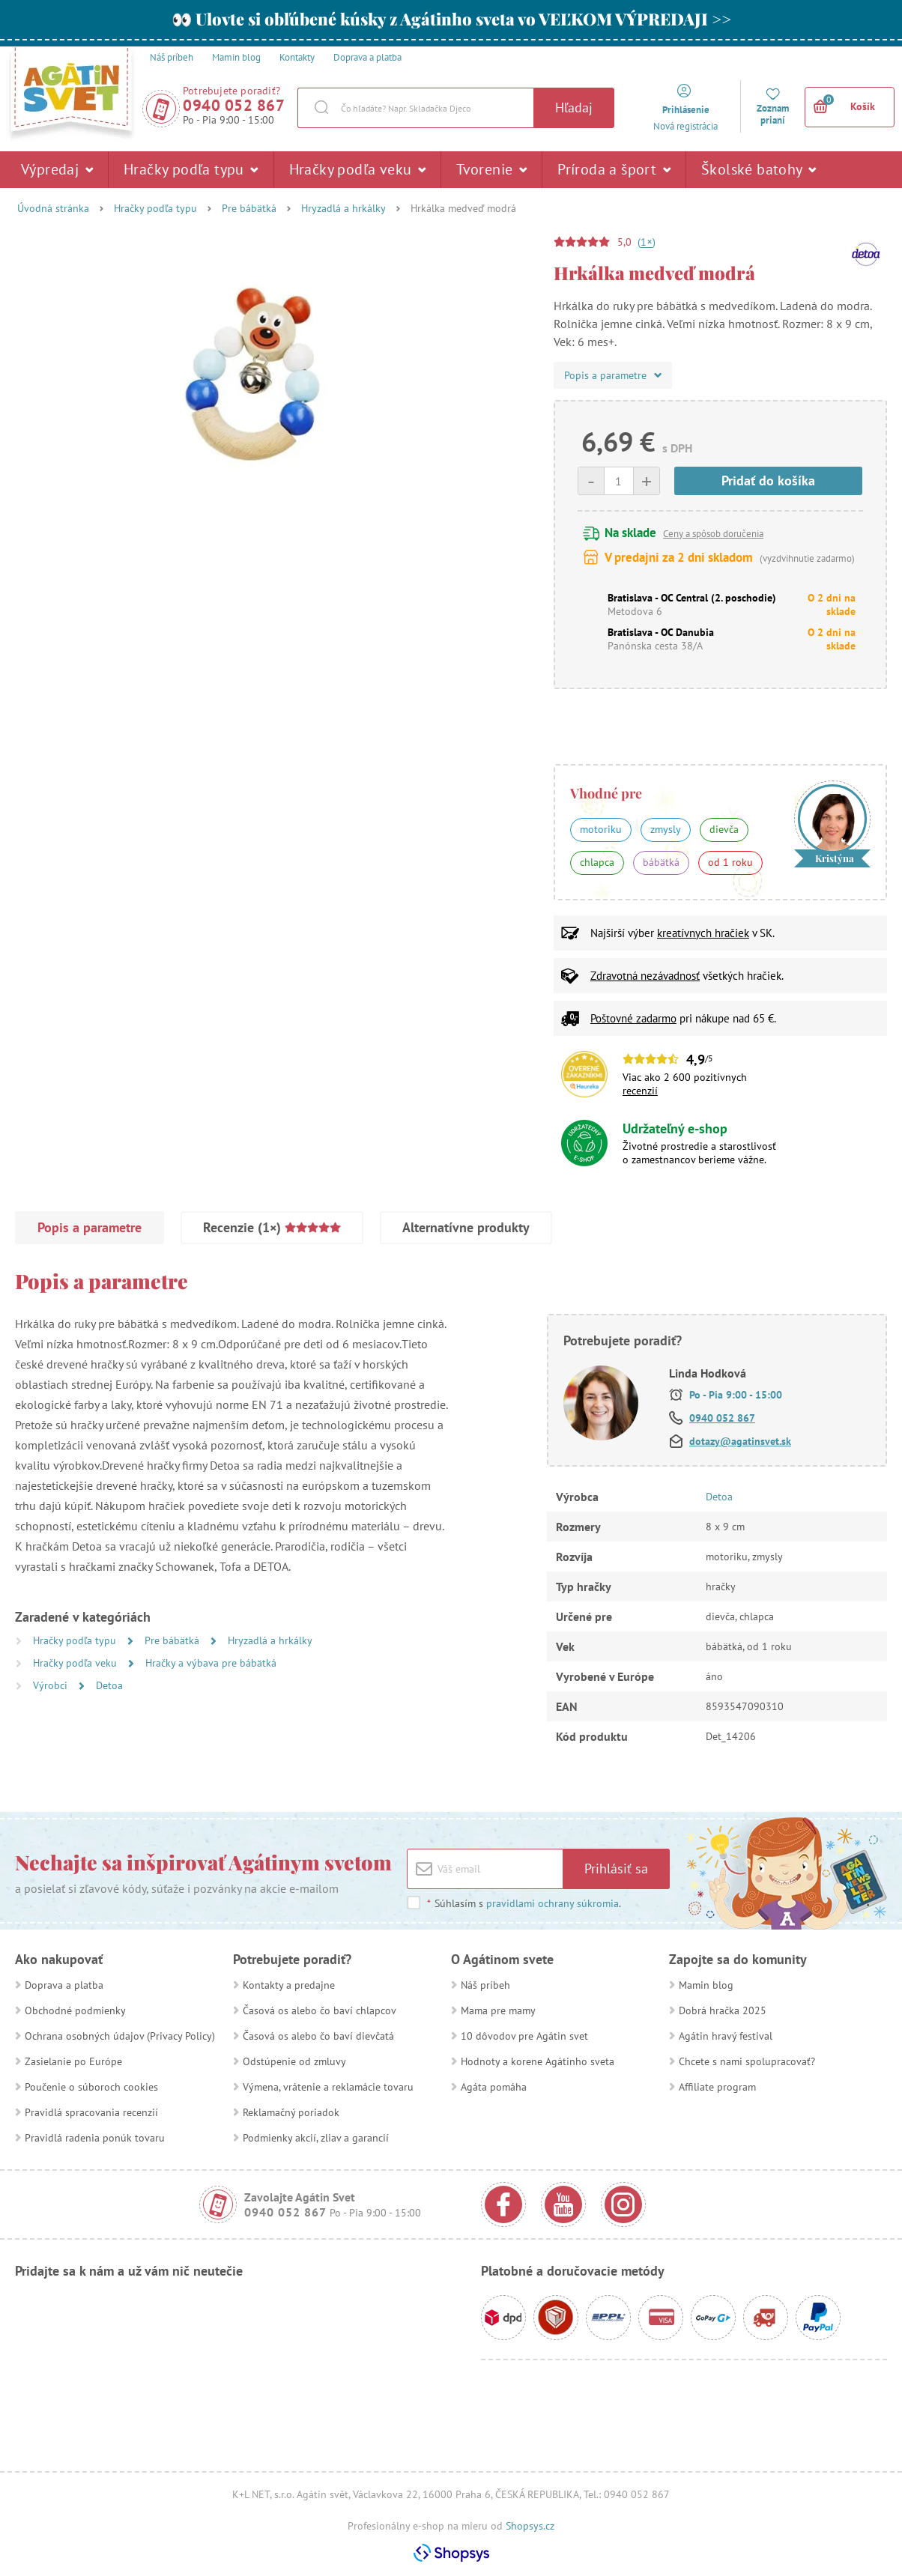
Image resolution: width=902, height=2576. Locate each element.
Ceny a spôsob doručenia (713, 533)
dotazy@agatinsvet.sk (740, 1441)
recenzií (640, 1090)
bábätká (661, 862)
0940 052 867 (234, 105)
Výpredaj (57, 169)
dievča (724, 829)
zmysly (665, 829)
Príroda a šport (614, 169)
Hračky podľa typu (191, 169)
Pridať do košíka (768, 480)
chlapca (597, 862)
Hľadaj (574, 107)
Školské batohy (758, 169)
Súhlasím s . (523, 1903)
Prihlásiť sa (616, 1868)
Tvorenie (491, 169)
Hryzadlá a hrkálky (343, 208)
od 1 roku (730, 862)
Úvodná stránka (53, 208)
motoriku (601, 829)
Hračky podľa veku (357, 169)
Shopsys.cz (530, 2526)
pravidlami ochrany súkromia (552, 1903)
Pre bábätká (249, 208)
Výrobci (51, 1685)
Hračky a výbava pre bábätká (210, 1663)
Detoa (109, 1685)
